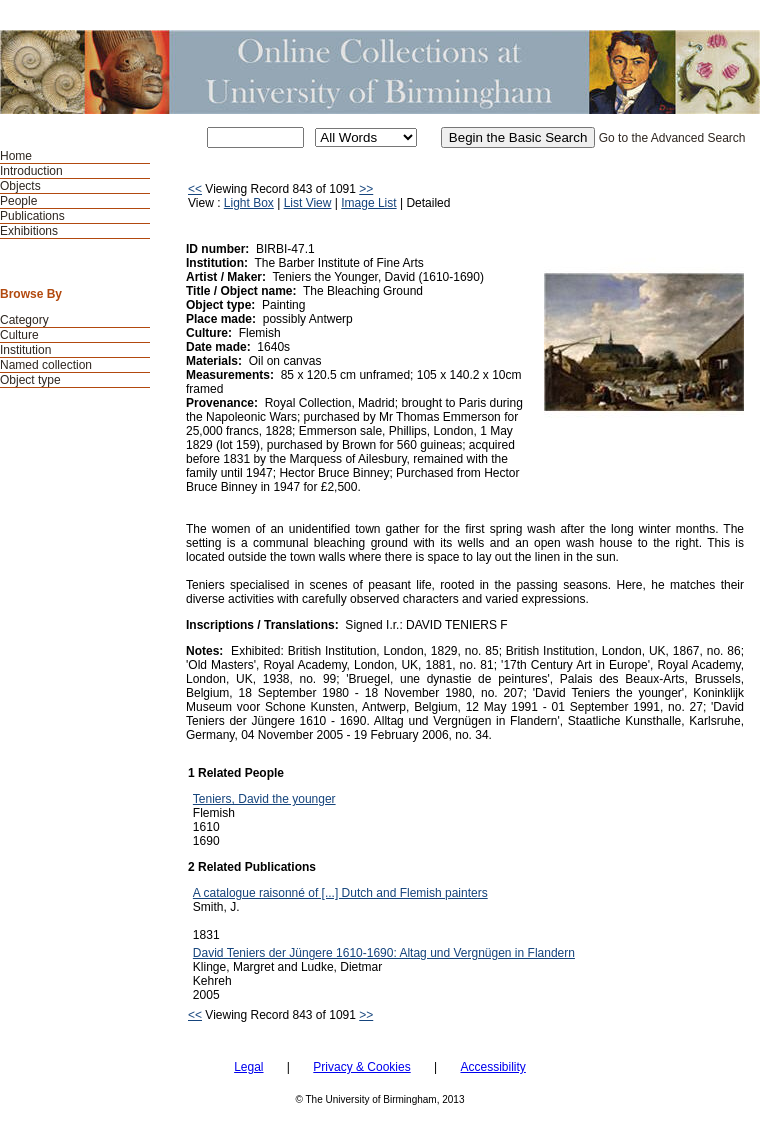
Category (24, 320)
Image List (368, 203)
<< (195, 189)
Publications (32, 216)
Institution (25, 350)
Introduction (31, 171)
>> (366, 189)
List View (308, 203)
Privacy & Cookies (361, 1067)
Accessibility (492, 1067)
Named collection (46, 365)
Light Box (249, 203)
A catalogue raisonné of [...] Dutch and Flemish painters (340, 893)
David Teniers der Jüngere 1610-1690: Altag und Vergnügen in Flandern (384, 953)
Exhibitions (29, 231)
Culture (19, 335)
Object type (30, 380)
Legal (248, 1067)
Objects (20, 186)
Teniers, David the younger (264, 799)
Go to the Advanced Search (672, 138)
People (18, 201)
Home (16, 156)
